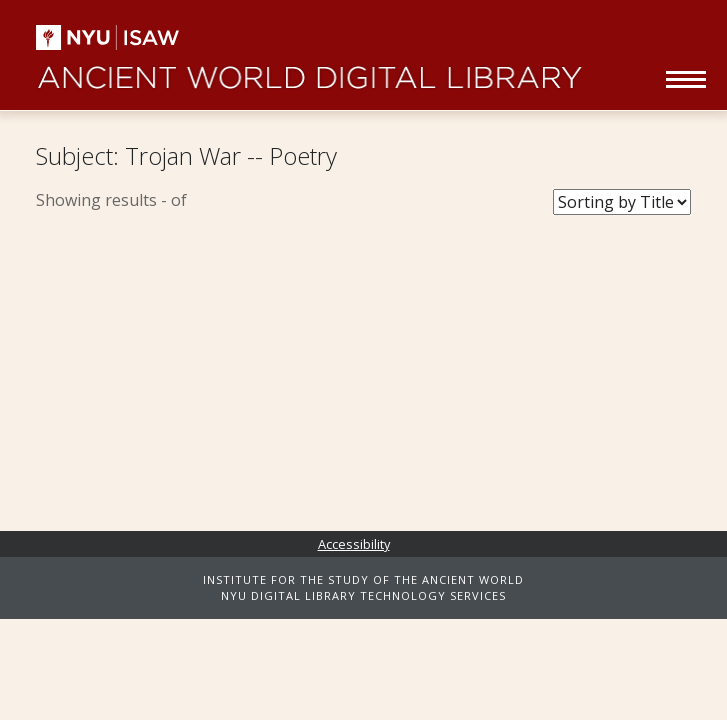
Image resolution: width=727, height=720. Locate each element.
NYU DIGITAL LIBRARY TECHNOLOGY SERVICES (363, 595)
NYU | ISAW (123, 37)
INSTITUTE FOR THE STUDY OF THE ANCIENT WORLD (363, 579)
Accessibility (354, 544)
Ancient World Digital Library (308, 70)
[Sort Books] (622, 202)
